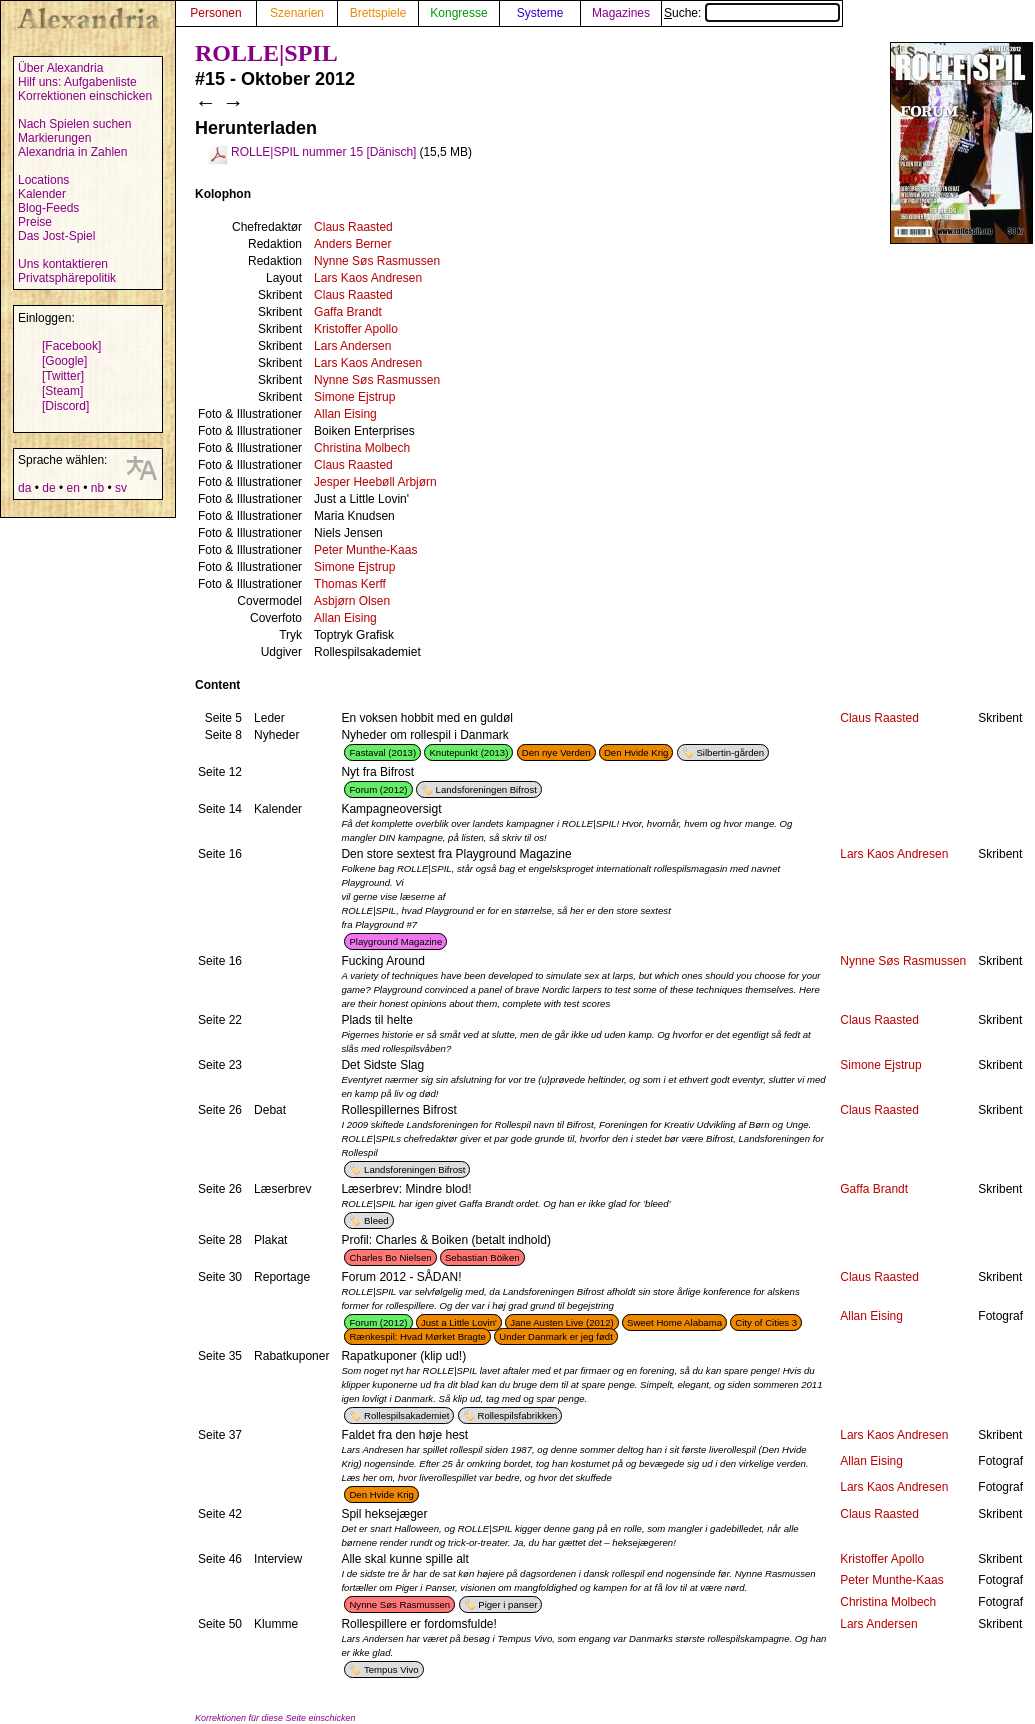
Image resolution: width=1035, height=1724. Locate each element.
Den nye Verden (556, 752)
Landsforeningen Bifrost (486, 789)
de (48, 488)
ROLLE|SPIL (266, 53)
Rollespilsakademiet (406, 1415)
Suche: (752, 13)
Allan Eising (345, 414)
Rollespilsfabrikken (517, 1415)
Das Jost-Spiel (56, 236)
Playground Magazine (395, 941)
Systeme (540, 13)
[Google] (64, 361)
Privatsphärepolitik (67, 278)
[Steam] (62, 391)
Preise (35, 222)
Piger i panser (507, 1604)
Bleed (376, 1220)
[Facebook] (71, 346)
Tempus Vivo (391, 1669)
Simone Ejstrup (354, 397)
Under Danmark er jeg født (556, 1336)
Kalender (42, 194)
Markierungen (54, 138)
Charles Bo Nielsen (390, 1257)
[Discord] (65, 406)
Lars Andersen (352, 346)
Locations (43, 180)
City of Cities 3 (766, 1322)
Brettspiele (378, 13)
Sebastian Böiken (482, 1257)
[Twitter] (63, 376)
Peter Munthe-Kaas (365, 550)
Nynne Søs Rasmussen (377, 261)
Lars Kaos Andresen (368, 278)
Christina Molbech (362, 448)
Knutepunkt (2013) (468, 752)
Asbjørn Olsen (352, 601)
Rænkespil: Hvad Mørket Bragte (417, 1336)
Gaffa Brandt (348, 312)
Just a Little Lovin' (459, 1322)
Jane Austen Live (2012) (561, 1322)
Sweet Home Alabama (674, 1322)
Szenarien (297, 13)
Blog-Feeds (48, 208)
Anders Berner (352, 244)
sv (121, 488)
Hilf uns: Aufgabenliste (77, 82)
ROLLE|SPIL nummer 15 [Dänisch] (323, 152)
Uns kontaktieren (63, 264)
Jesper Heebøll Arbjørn (375, 482)
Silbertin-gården (730, 752)
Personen (215, 13)
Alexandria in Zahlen (72, 152)
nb (97, 488)
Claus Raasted (353, 227)
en (72, 488)
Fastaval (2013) (382, 752)
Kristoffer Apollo (356, 329)
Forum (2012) (378, 789)
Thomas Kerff (350, 584)
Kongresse (458, 13)
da (24, 488)
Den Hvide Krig (636, 752)
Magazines (621, 13)
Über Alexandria (60, 68)
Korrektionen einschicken (85, 96)
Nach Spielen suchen (74, 124)
